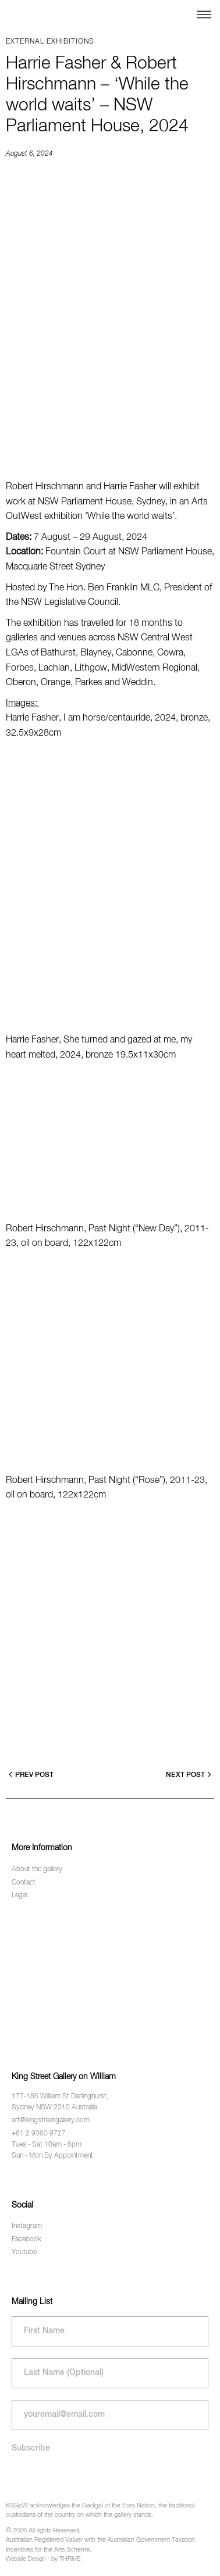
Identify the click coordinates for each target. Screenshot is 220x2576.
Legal (19, 1895)
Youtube (24, 2252)
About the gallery (37, 1869)
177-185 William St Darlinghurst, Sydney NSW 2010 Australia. (60, 2102)
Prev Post (31, 1774)
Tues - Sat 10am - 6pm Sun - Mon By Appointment (52, 2150)
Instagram (27, 2226)
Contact (24, 1882)
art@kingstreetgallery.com (51, 2120)
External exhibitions (50, 41)
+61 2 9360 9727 (39, 2133)
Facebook (26, 2239)
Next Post (188, 1774)
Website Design (25, 2559)
